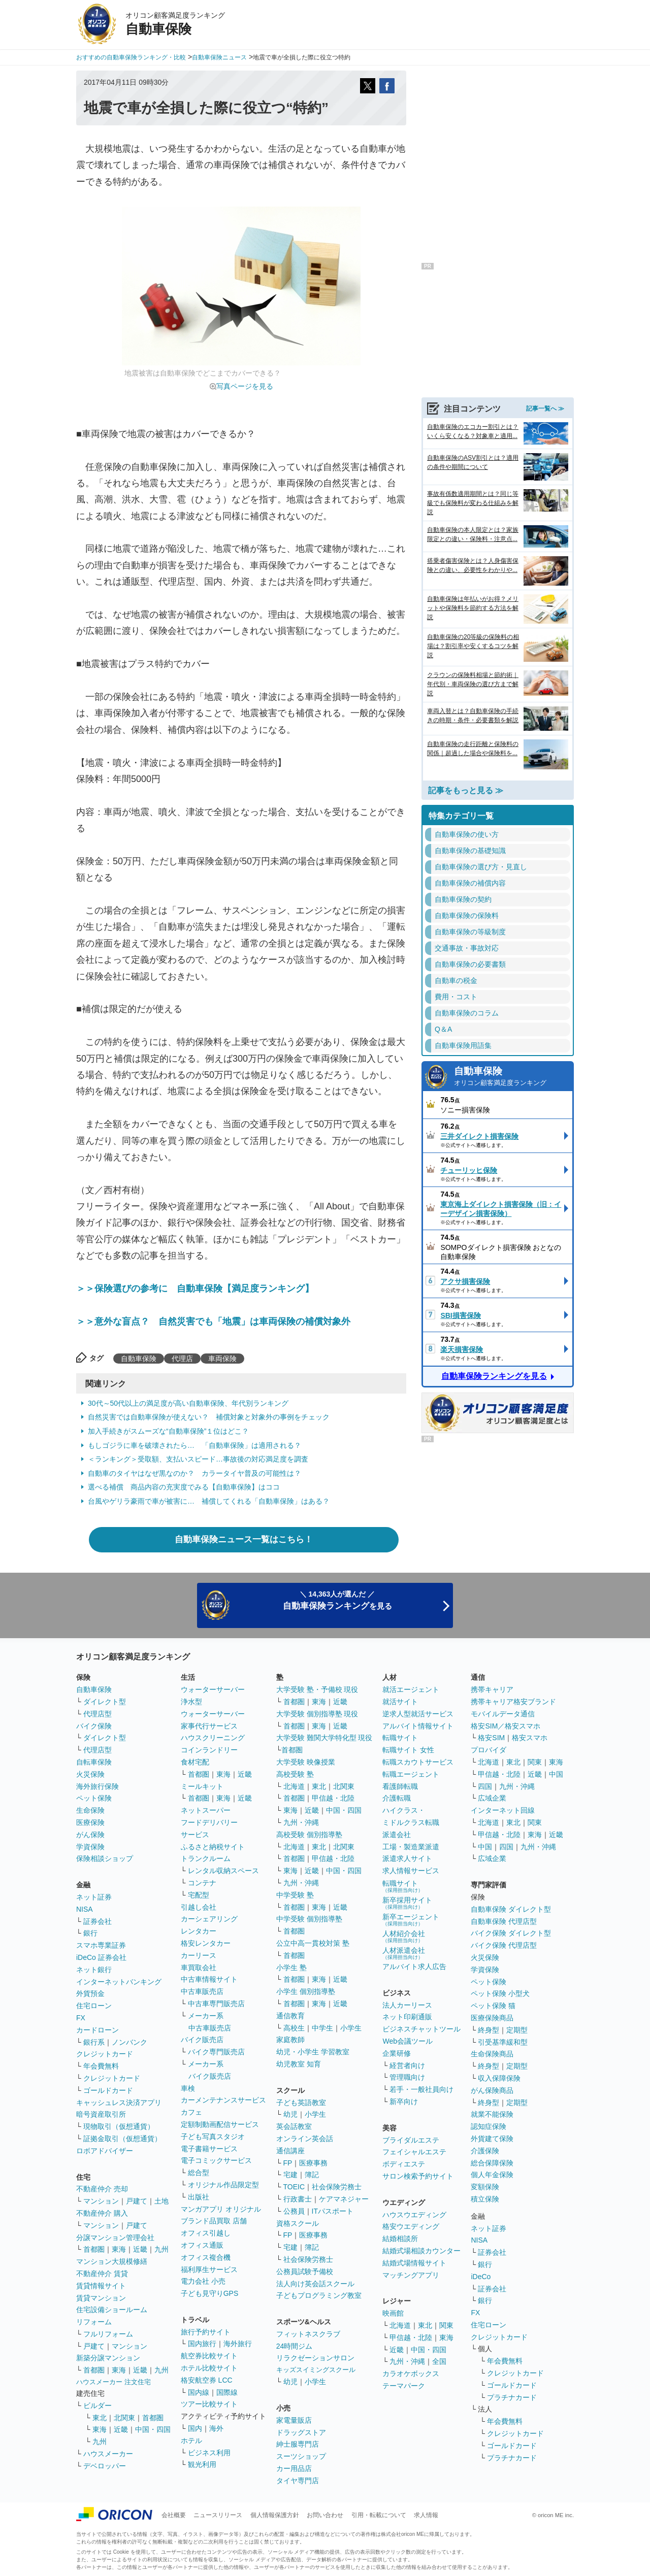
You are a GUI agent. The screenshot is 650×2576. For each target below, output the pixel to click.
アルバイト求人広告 (414, 1966)
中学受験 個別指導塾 (309, 1919)
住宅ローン (94, 2006)
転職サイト (400, 1738)
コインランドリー (209, 1750)
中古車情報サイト (209, 1979)
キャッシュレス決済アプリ (118, 2102)
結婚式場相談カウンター (421, 2251)
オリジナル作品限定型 (223, 2185)
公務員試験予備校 (304, 2271)
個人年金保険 (492, 2175)
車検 (188, 2088)
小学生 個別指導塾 (305, 1991)
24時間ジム (294, 2346)
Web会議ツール (407, 2041)
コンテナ (202, 1883)
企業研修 (396, 2053)
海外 (216, 2428)
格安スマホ (529, 1738)
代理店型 (97, 1714)
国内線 (198, 2392)
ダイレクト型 (104, 1702)
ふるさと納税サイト (213, 1847)
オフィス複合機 (206, 2257)
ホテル (191, 2440)
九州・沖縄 (301, 1822)
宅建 (290, 2175)
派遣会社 (396, 1835)
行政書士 (297, 2199)
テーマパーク (403, 2386)
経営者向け (407, 2065)
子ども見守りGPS (210, 2293)
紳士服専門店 (297, 2444)
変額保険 (485, 2187)
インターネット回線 (503, 1810)
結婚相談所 (400, 2238)
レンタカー (198, 1931)
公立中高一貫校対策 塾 (312, 1943)
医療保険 (90, 1822)
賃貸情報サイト (101, 2286)
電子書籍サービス (209, 2149)
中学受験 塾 (295, 1895)
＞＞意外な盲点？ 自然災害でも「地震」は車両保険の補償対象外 (213, 1321)
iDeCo (481, 2277)
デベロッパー (104, 2466)
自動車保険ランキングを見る (494, 1376)
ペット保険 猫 (493, 2006)
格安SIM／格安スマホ (505, 1726)
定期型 (517, 2030)
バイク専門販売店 (216, 2052)
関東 (446, 2325)
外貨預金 (90, 1993)
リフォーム (94, 2322)
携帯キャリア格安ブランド (513, 1702)
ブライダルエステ (410, 2140)
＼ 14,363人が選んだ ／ (337, 1600)
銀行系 (94, 2042)
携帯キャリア (492, 1689)
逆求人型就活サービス (417, 1714)
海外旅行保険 (97, 1786)
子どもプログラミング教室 (319, 2295)
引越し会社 (198, 1907)
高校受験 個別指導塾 (309, 1835)
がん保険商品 (492, 2090)
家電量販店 (294, 2420)
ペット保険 (94, 1798)
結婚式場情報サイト (414, 2263)
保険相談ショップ (104, 1858)
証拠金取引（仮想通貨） (122, 2138)
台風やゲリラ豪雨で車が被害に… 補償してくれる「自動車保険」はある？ (209, 1501)
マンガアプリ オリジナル (221, 2209)
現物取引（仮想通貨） (118, 2126)
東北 (99, 2418)
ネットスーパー (206, 1810)
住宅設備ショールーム (111, 2310)
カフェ (191, 2112)
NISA (84, 1909)
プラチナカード (512, 2397)
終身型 (488, 2030)
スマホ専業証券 (101, 1945)
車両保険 (222, 1358)
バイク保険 (94, 1726)
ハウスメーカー (108, 2454)
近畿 (140, 2249)
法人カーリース (407, 2005)
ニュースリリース (217, 2515)
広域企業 (492, 1798)
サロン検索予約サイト (417, 2176)
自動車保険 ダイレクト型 (511, 1909)
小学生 (351, 2028)
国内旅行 (202, 2344)
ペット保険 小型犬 (500, 1993)
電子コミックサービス (216, 2160)
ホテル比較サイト (209, 2368)
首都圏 (94, 2249)
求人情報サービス (410, 1871)
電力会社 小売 (203, 2281)
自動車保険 (138, 1358)
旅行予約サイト (206, 2332)
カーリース (198, 1955)
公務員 (294, 2211)
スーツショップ (301, 2456)
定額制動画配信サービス (220, 2124)
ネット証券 (94, 1897)
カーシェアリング (209, 1919)
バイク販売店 (202, 2040)
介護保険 (485, 2151)
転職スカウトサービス (417, 1762)
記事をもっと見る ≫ (465, 790)
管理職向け (407, 2077)
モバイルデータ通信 (503, 1714)
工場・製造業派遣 (410, 1847)
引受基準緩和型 (503, 2042)
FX (80, 2018)
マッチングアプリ (410, 2275)
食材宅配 (195, 1762)
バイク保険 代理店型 (504, 1945)
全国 (439, 2361)
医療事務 (313, 2163)
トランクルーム (206, 1858)
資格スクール (297, 2223)
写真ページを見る (244, 386)
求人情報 (426, 2515)
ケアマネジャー (344, 2199)
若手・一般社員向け (421, 2089)
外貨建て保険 (492, 2138)
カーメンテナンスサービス (223, 2100)
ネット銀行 (94, 1969)
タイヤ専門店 (297, 2481)
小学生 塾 (291, 1967)
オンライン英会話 (304, 2138)
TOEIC (294, 2187)
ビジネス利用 (209, 2453)
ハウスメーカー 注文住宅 (113, 2382)
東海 (119, 2249)
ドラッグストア (301, 2432)
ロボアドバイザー (104, 2151)
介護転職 (396, 1798)
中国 (556, 1774)
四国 (485, 1786)
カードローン (97, 2030)
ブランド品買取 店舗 (214, 2221)
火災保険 (90, 1774)
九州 (161, 2249)
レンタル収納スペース (223, 1871)
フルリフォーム (108, 2334)
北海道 (294, 1786)
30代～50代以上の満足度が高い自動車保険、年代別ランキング (188, 1403)
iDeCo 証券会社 (101, 1957)
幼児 (290, 2114)
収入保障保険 (499, 2078)
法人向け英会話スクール (315, 2284)
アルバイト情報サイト (417, 1726)
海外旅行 (237, 2344)
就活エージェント (410, 1689)
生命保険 (90, 1810)
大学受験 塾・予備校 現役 (317, 1689)
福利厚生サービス (209, 2269)
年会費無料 (101, 2066)
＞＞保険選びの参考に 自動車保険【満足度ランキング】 (195, 1288)
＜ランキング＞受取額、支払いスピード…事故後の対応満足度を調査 (198, 1459)
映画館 (393, 2313)
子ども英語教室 (301, 2102)
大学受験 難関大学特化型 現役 (324, 1738)
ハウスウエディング (414, 2215)
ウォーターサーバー (213, 1689)
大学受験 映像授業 (305, 1762)
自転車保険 (94, 1762)
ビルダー (97, 2405)
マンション (101, 2201)
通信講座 (290, 2151)
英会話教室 (294, 2126)
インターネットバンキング (118, 1982)
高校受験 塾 (295, 1774)
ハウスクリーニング (213, 1738)
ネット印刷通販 (407, 2017)
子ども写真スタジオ (213, 2136)
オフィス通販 (202, 2245)
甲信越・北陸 (333, 1798)
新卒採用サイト (407, 1903)
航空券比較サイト (209, 2356)
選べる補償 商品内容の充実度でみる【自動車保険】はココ (184, 1487)
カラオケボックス (410, 2373)
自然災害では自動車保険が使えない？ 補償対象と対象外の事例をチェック (209, 1417)
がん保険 (90, 1835)
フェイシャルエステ (414, 2152)
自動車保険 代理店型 (504, 1921)
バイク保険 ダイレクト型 (511, 1933)
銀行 (90, 1933)
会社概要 (173, 2515)
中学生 (322, 2028)
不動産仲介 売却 (102, 2189)
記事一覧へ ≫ (545, 408)
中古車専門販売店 (216, 2003)
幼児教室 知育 (298, 2064)
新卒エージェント (410, 1919)
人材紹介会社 (403, 1936)
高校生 (294, 2028)
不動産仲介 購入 (102, 2213)
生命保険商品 (492, 2054)
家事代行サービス (209, 1726)
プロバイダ (488, 1750)
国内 (195, 2428)
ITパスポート (332, 2211)
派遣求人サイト (407, 1858)
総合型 (198, 2172)
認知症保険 (488, 2126)
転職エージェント (410, 1774)
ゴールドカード (108, 2090)
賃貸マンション (101, 2298)
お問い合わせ (325, 2515)
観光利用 (202, 2464)
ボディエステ (403, 2164)
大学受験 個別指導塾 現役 (317, 1714)
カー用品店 (294, 2468)
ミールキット (202, 1786)
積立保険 (485, 2199)
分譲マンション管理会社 (115, 2237)
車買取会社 (198, 1967)
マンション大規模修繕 (111, 2261)
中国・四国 (153, 2429)
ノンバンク (129, 2042)
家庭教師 (290, 2040)
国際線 (227, 2392)
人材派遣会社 (403, 1953)
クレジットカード (104, 2054)
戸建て (136, 2201)
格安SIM (491, 1738)
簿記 (312, 2175)
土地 (161, 2201)
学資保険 (90, 1847)
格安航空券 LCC (207, 2380)
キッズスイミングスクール (315, 2370)
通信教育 (290, 2016)
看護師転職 (400, 1786)
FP (287, 2163)
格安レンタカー (206, 1943)
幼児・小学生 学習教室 (312, 2052)
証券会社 (97, 1921)
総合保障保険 (492, 2163)
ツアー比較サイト (209, 2404)
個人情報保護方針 (274, 2515)
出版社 (198, 2197)
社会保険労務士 (337, 2187)
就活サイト (400, 1702)
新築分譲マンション (108, 2358)
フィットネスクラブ (308, 2334)
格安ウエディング (410, 2226)
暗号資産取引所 (101, 2114)
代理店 (182, 1358)
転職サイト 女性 (408, 1750)
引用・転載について (378, 2515)
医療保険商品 (492, 2018)
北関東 (124, 2418)
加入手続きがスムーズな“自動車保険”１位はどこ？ (168, 1431)
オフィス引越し (206, 2233)
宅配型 (198, 1895)
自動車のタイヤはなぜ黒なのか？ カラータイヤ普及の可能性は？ (194, 1473)
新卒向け (403, 2101)
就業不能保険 (492, 2114)
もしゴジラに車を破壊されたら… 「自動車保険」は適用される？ (194, 1445)
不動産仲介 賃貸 (102, 2273)
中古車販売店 (202, 1991)
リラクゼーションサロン (315, 2358)
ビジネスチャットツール (421, 2029)
